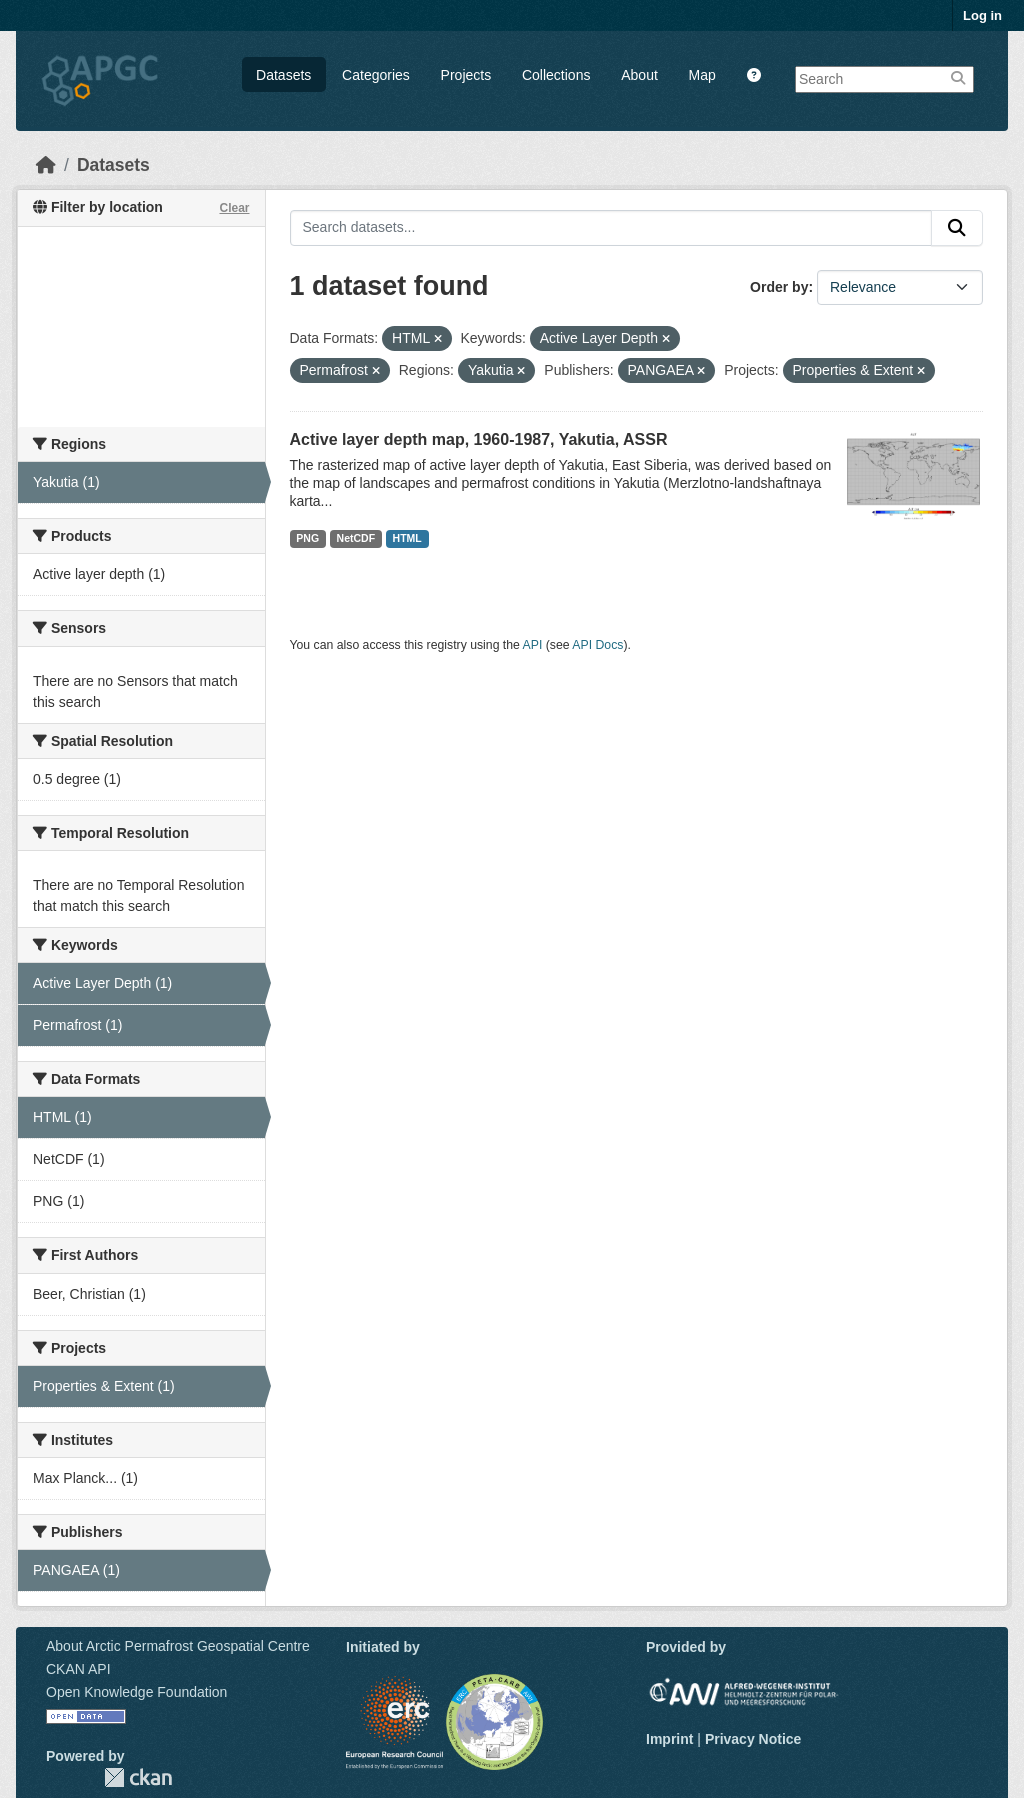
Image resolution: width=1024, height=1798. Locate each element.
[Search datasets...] (611, 228)
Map (702, 75)
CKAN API (78, 1669)
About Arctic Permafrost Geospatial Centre (178, 1646)
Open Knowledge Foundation (136, 1692)
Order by (779, 287)
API (533, 645)
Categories (376, 75)
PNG (307, 538)
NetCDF (356, 538)
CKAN (138, 1777)
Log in (982, 15)
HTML (407, 538)
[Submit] (957, 228)
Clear (234, 208)
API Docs (597, 645)
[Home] (46, 165)
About (639, 75)
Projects (466, 75)
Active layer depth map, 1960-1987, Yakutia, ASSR (479, 439)
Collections (556, 75)
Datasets (283, 75)
